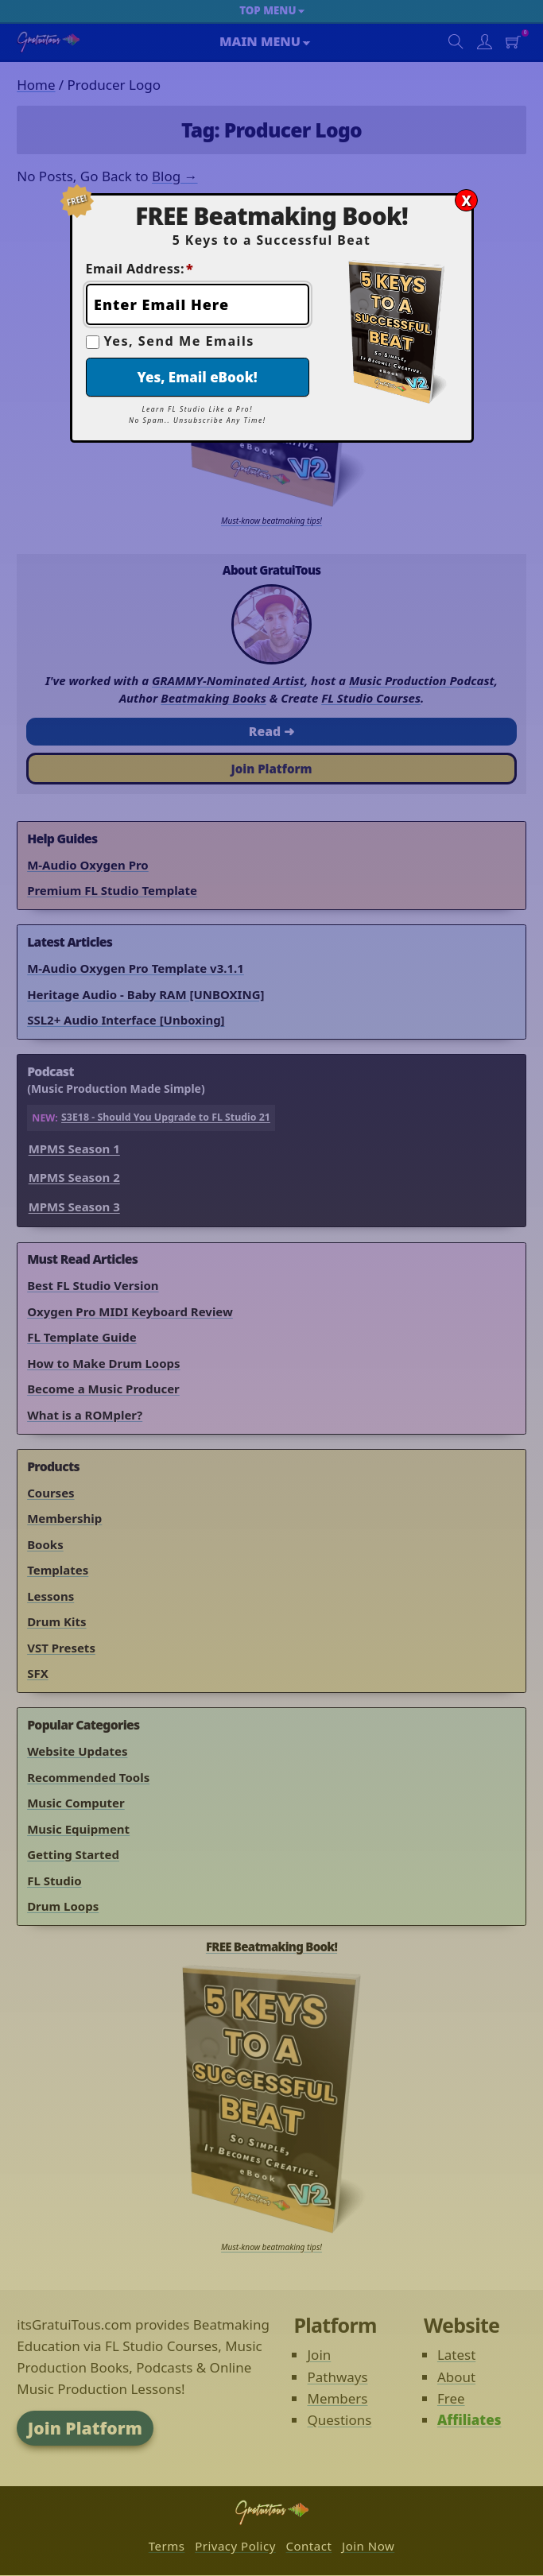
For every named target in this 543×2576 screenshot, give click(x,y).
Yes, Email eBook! (197, 377)
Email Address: (140, 268)
